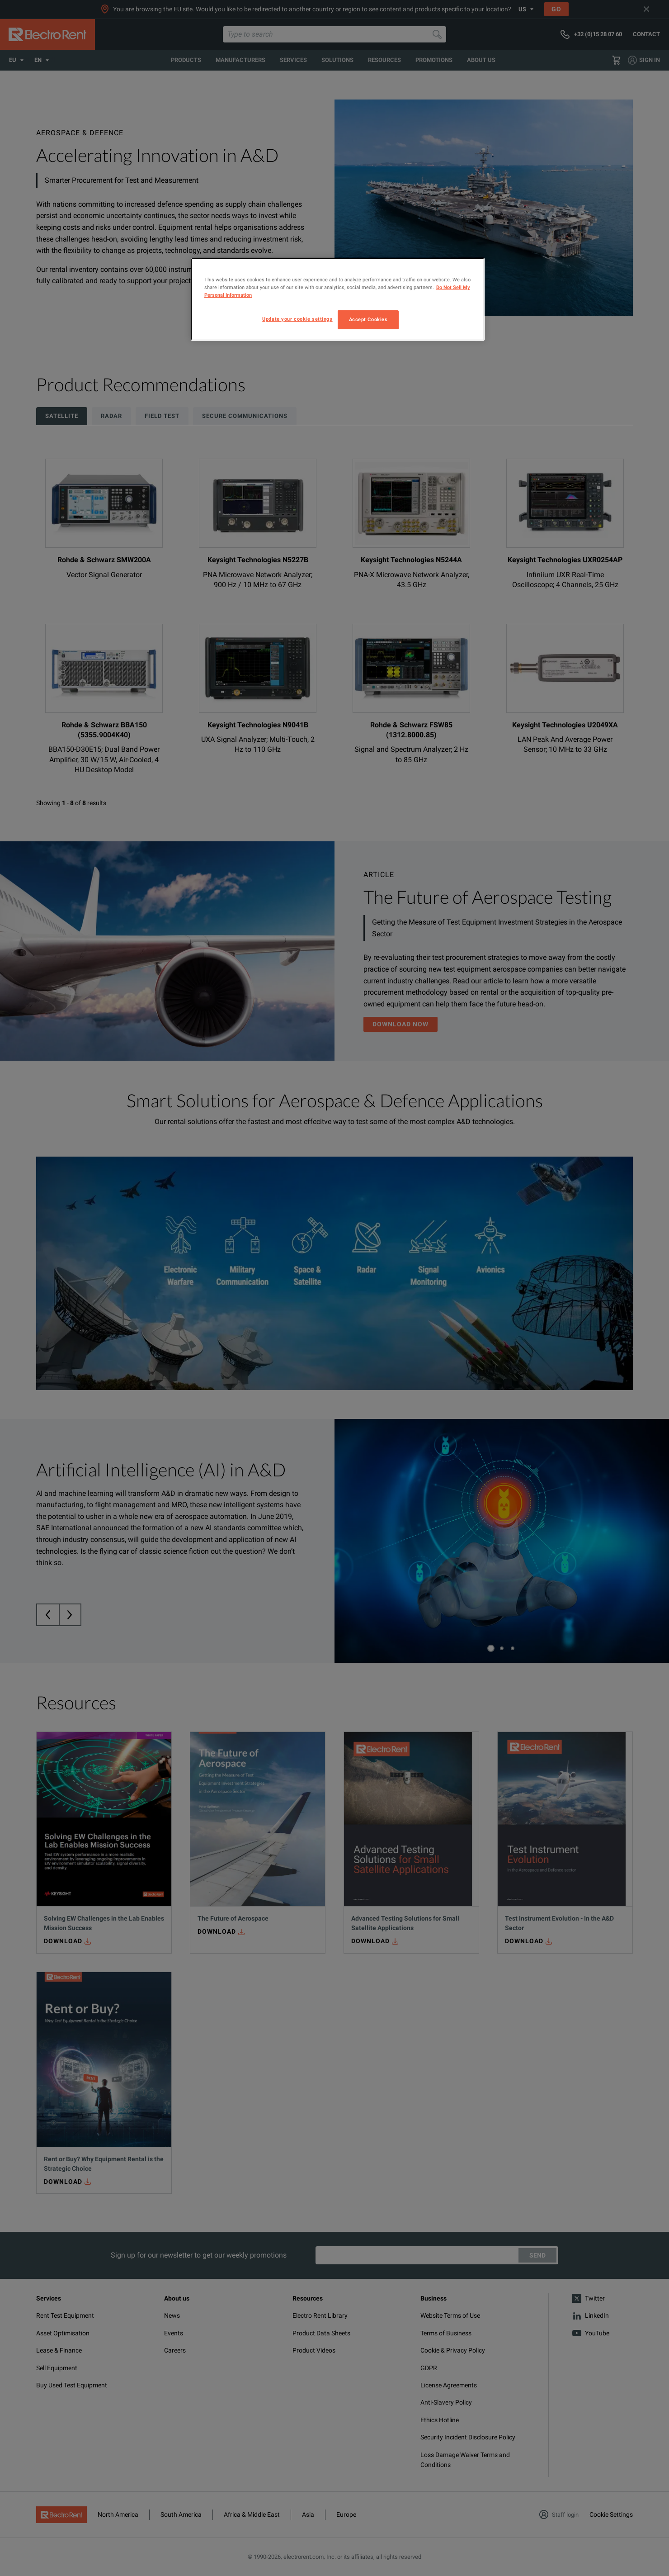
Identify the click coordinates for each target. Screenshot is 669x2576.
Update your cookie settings (297, 319)
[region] (338, 299)
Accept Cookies (368, 319)
